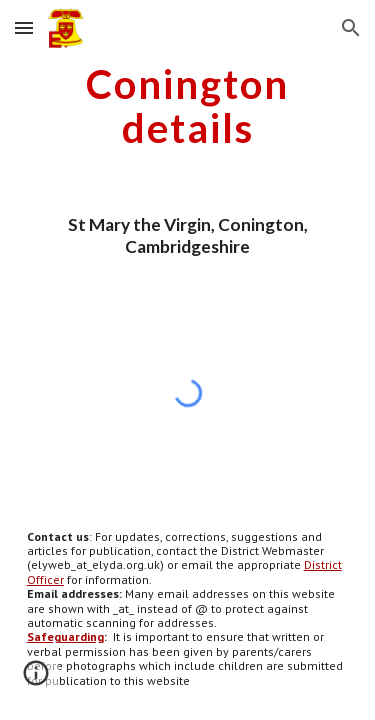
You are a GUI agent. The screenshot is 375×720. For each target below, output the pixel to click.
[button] (24, 27)
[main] (188, 106)
